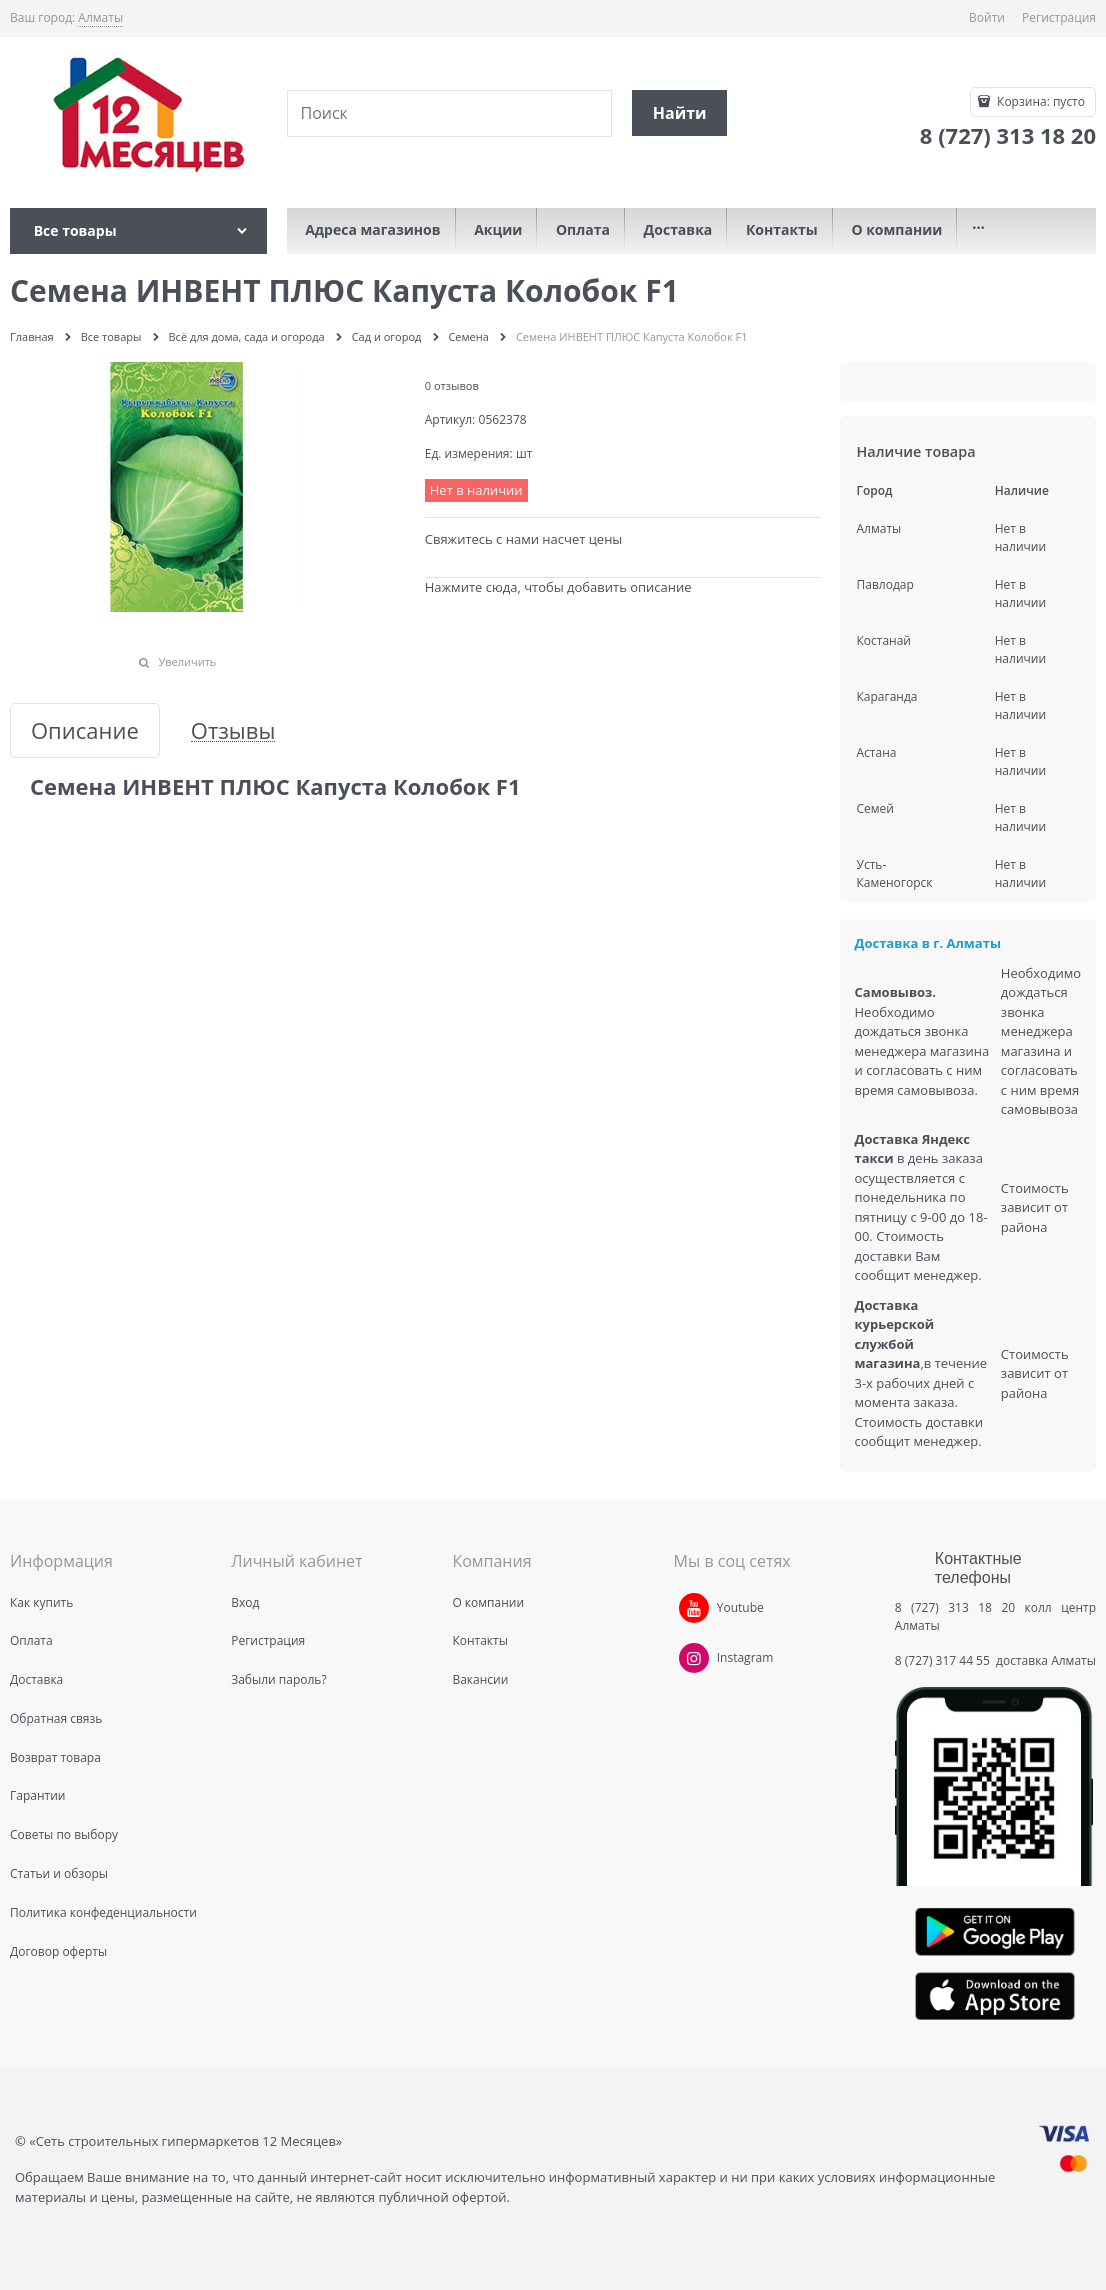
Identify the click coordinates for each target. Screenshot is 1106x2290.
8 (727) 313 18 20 (955, 1607)
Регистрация (1059, 17)
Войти (987, 17)
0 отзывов (452, 385)
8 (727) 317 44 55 (944, 1660)
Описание (85, 730)
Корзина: (1039, 101)
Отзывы (233, 730)
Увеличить (187, 661)
